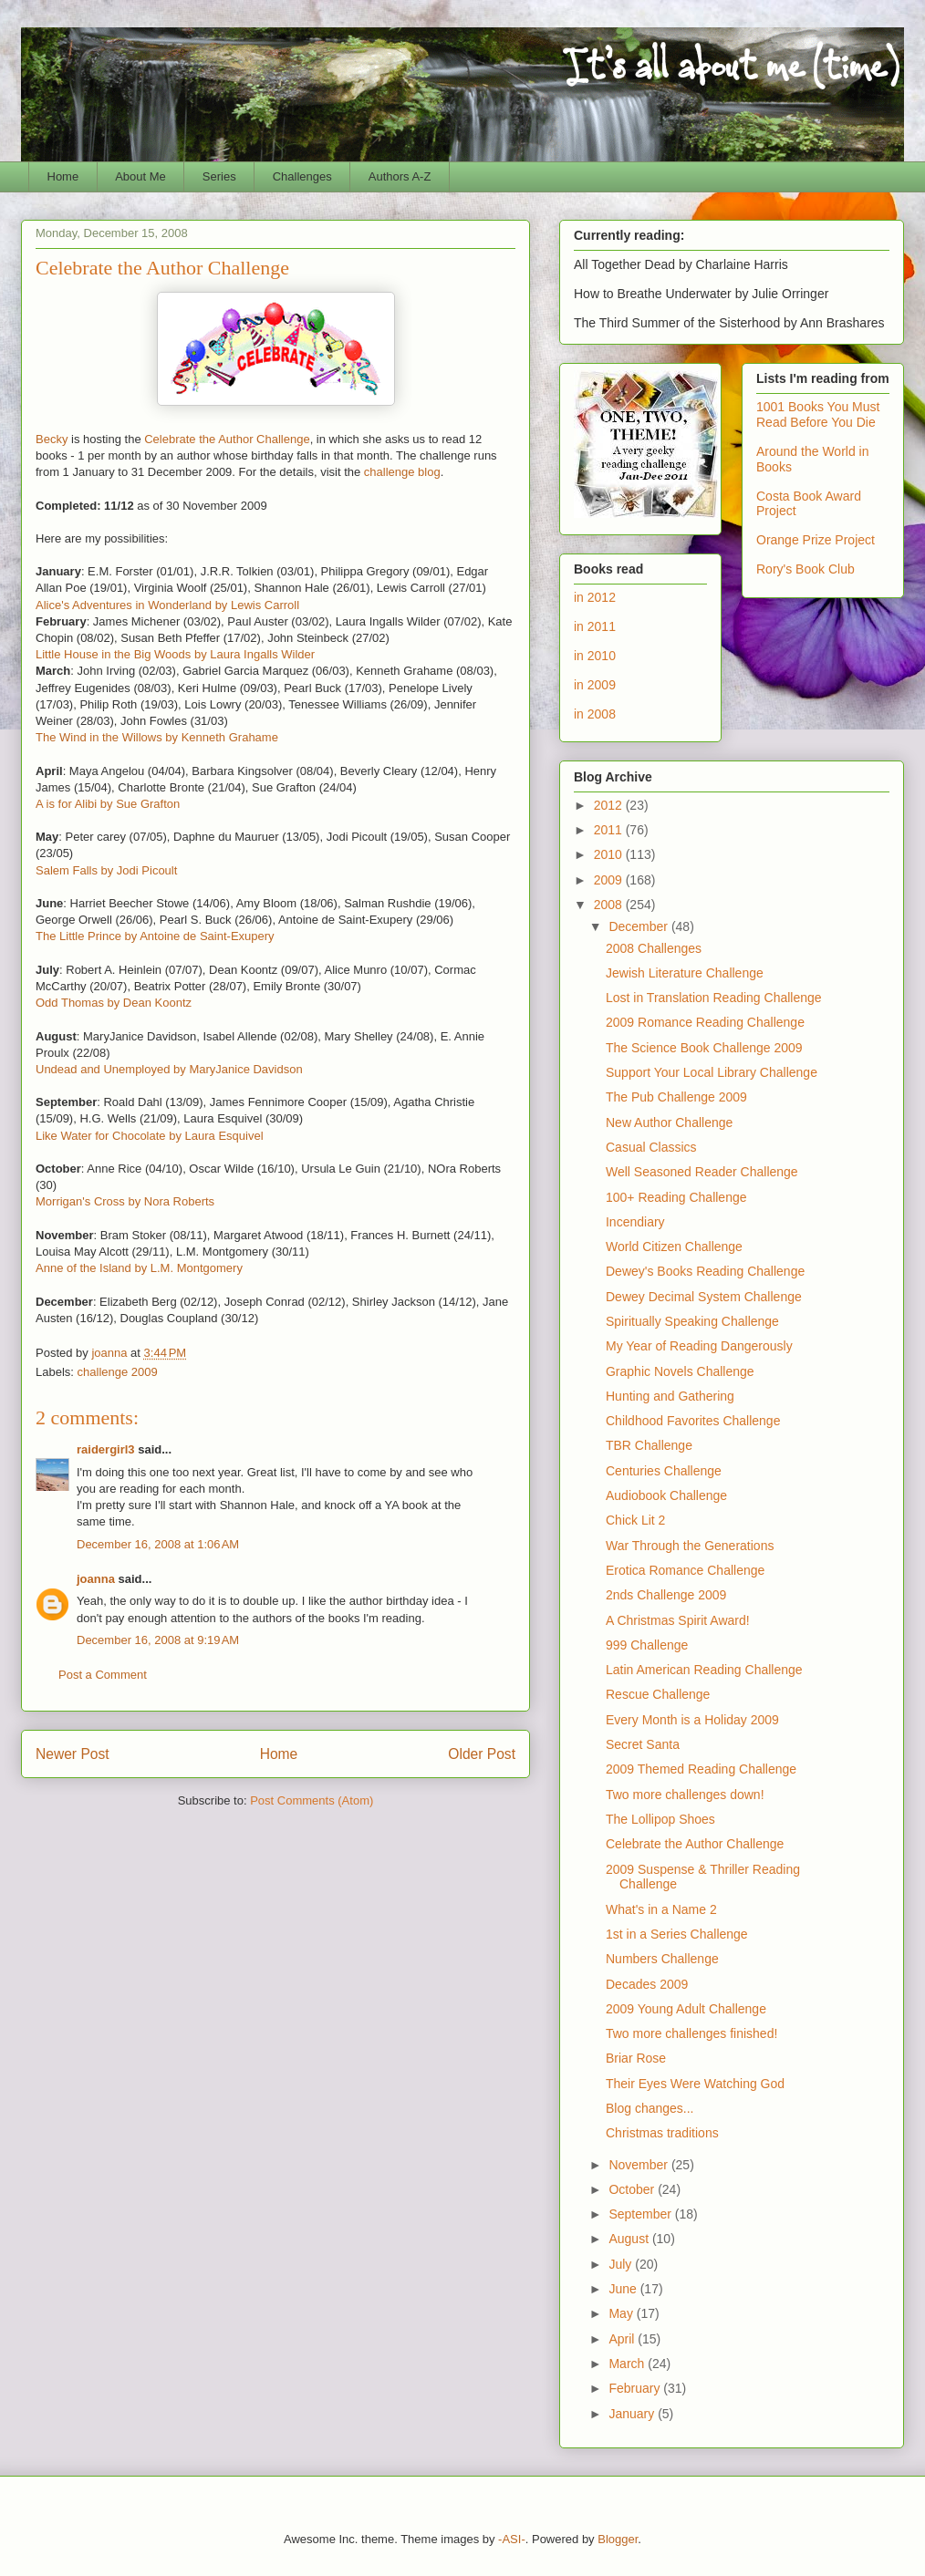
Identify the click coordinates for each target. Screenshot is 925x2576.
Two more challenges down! (685, 1794)
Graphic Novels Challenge (680, 1371)
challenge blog (402, 472)
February (635, 2388)
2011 (610, 829)
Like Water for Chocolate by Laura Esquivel (150, 1136)
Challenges (302, 176)
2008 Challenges (654, 948)
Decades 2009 (647, 1984)
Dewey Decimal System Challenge (704, 1296)
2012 (610, 805)
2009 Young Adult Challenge (686, 2009)
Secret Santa (643, 1744)
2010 (610, 854)
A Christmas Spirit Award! (678, 1620)
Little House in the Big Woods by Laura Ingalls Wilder (175, 654)
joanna (96, 1579)
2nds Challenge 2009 (666, 1595)
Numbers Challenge (662, 1958)
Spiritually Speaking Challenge (692, 1321)
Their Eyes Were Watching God (695, 2083)
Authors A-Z (400, 176)
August (629, 2238)
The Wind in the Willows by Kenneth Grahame (157, 737)
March (628, 2363)
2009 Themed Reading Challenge (701, 1769)
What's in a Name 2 (661, 1909)
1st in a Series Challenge (677, 1934)
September (641, 2214)
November (639, 2164)
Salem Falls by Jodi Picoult (106, 870)
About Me (140, 176)
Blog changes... (650, 2108)
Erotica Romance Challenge (685, 1570)
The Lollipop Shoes (660, 1819)
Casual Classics (651, 1147)
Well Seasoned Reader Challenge (702, 1171)
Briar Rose (636, 2058)
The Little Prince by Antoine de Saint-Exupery (155, 936)
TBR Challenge (649, 1445)
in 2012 (595, 597)
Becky (52, 439)
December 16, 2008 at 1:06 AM (158, 1544)
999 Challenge (647, 1645)
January (633, 2413)
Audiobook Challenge (666, 1495)
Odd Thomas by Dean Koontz (114, 1002)
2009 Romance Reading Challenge (705, 1022)
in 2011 (595, 626)
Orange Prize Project (815, 540)
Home (63, 176)
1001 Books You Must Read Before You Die (817, 414)
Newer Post (72, 1754)
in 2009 (595, 685)
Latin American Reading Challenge (704, 1669)
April (623, 2339)
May (622, 2313)
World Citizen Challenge (674, 1246)
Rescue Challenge (658, 1694)
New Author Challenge (669, 1122)
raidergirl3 (106, 1449)
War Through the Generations (690, 1545)
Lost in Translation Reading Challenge (714, 997)
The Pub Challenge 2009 (676, 1097)
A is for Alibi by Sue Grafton (108, 804)
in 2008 (595, 714)
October (633, 2189)
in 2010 (595, 655)
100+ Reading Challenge (676, 1197)
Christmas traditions (662, 2133)
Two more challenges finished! (691, 2033)
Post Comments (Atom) (311, 1800)
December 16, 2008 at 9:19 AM (158, 1640)
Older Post (481, 1754)
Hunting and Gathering (670, 1396)
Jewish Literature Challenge (685, 973)
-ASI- (511, 2539)
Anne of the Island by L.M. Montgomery (139, 1268)
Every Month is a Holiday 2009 (692, 1719)
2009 (610, 880)
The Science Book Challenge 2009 (704, 1047)
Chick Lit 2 (635, 1520)
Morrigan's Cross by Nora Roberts (125, 1201)
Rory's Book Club (805, 569)
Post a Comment (102, 1674)
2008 (610, 904)
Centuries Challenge (664, 1471)
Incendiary (635, 1222)
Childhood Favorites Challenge (693, 1420)
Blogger (618, 2539)
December (639, 926)
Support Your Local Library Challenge (711, 1072)
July (621, 2264)
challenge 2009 (118, 1372)
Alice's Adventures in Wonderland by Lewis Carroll (167, 605)
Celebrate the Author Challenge (226, 439)
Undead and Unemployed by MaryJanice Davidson (169, 1069)
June (623, 2288)
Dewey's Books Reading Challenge (705, 1271)
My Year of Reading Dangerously (699, 1346)
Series (219, 176)
